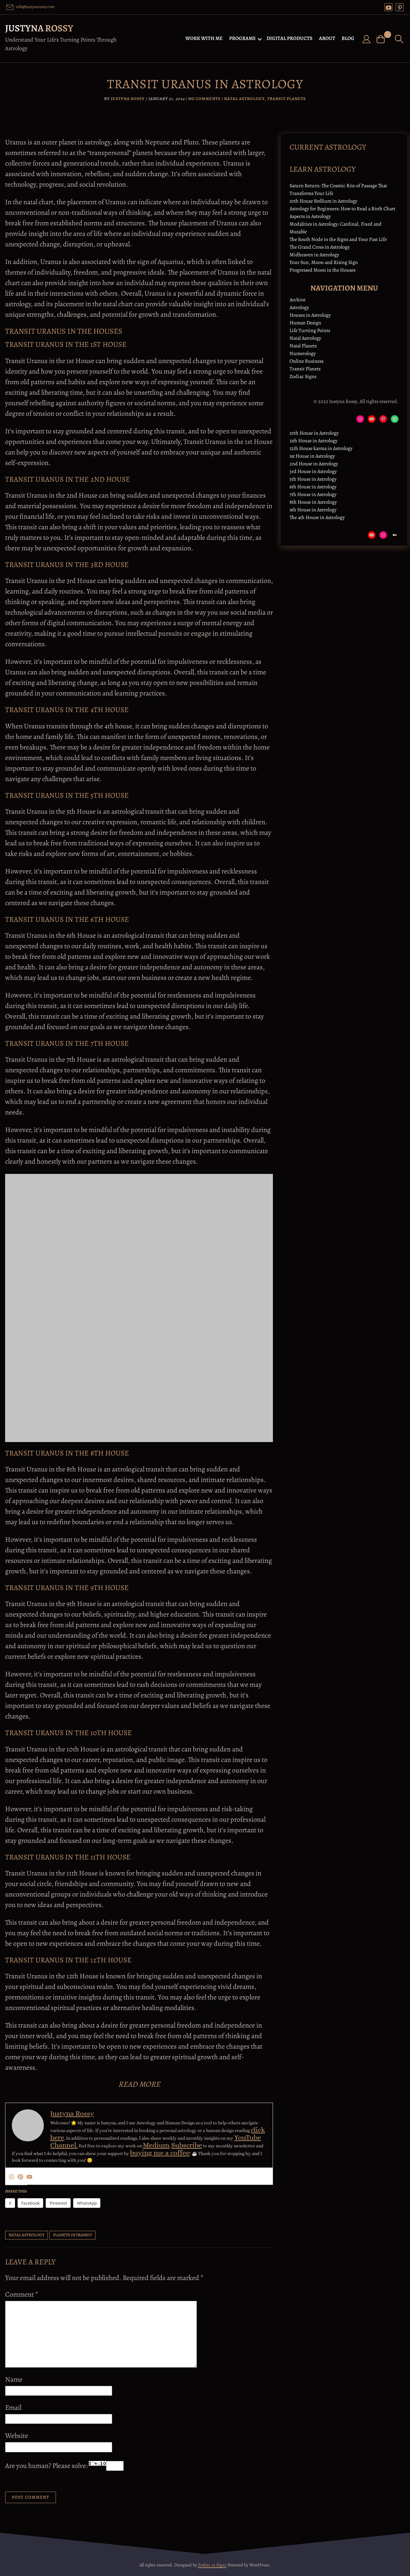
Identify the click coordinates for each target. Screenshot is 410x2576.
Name (13, 2379)
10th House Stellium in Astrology (323, 201)
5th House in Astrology (313, 479)
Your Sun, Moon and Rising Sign (324, 262)
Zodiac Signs (303, 376)
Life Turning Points (310, 330)
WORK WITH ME (205, 38)
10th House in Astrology (314, 433)
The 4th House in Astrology (317, 517)
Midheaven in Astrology (314, 254)
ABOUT (328, 38)
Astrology (299, 307)
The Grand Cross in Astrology (320, 247)
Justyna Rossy (39, 28)
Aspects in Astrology (310, 216)
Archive (298, 299)
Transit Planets (286, 98)
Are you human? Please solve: (64, 2466)
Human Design (305, 322)
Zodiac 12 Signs (212, 2565)
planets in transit (72, 2235)
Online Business (306, 361)
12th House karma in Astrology (321, 448)
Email (13, 2407)
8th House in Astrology (313, 502)
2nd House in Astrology (314, 463)
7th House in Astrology (313, 494)
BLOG (349, 38)
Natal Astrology (244, 98)
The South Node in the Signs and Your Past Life (338, 239)
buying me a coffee (160, 2153)
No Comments (204, 98)
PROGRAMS (243, 38)
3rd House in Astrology (313, 471)
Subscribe (186, 2145)
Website (16, 2435)
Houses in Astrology (310, 315)
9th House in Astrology (313, 509)
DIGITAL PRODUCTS (290, 38)
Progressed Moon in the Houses (322, 270)
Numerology (303, 353)
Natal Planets (303, 345)
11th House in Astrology (313, 440)
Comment (21, 2294)
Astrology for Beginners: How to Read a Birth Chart (342, 208)
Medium (156, 2145)
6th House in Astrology (313, 486)
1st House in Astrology (312, 456)
